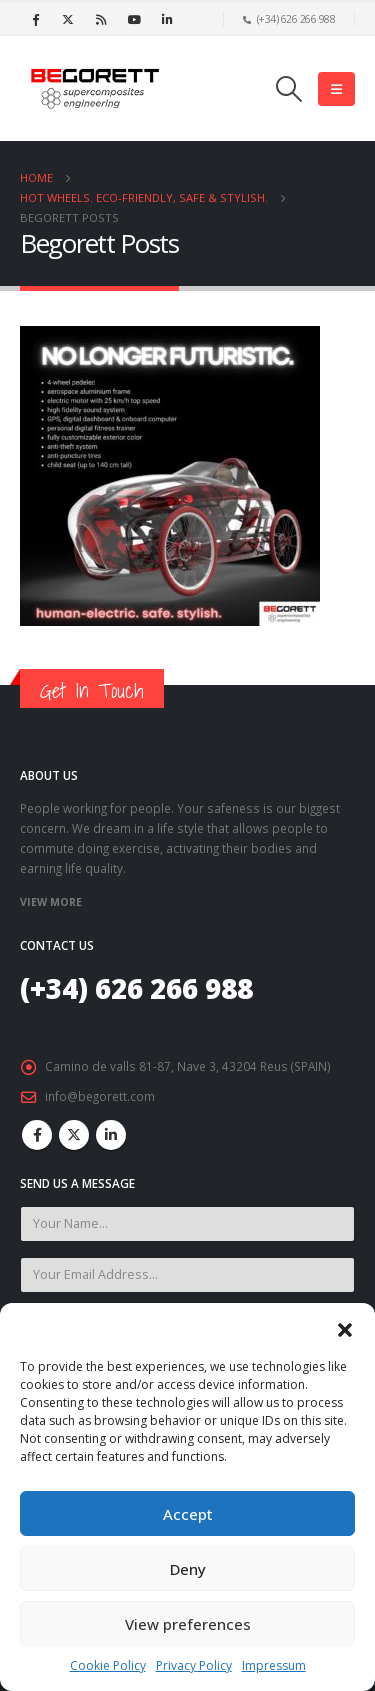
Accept (188, 1514)
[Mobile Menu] (336, 89)
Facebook (37, 1135)
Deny (188, 1569)
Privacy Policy (194, 1665)
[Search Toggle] (289, 89)
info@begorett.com (100, 1096)
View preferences (188, 1624)
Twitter (74, 1135)
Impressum (274, 1665)
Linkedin (111, 1135)
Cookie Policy (108, 1665)
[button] (345, 1328)
